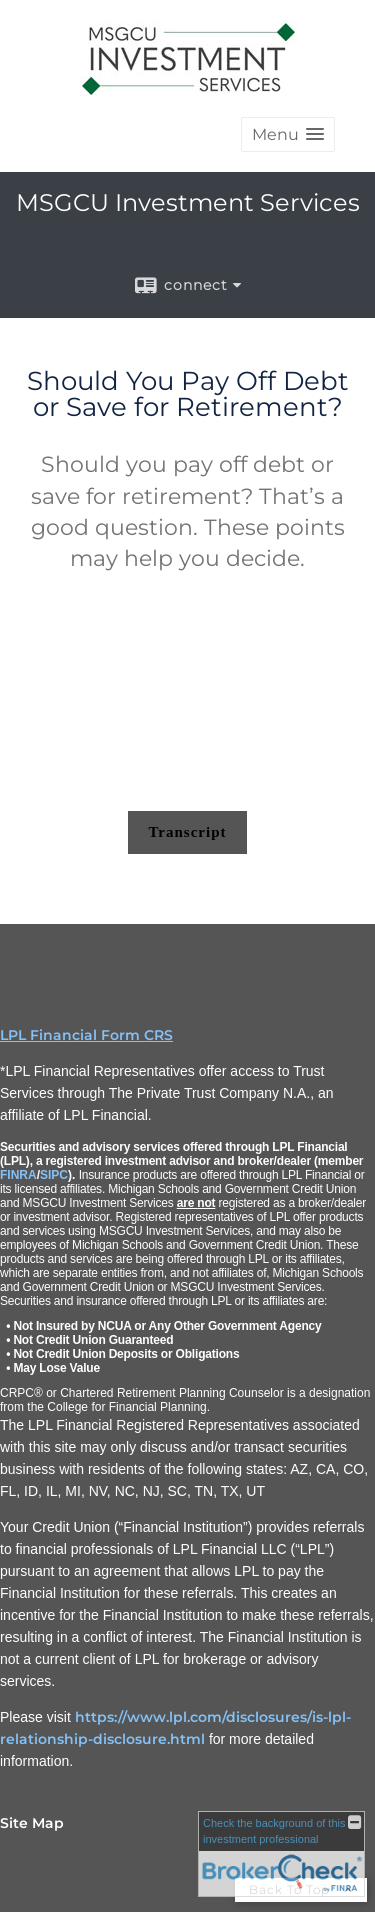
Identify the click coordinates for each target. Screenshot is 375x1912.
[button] (288, 134)
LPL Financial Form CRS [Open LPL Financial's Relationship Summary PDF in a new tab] (86, 1035)
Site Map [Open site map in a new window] (32, 1823)
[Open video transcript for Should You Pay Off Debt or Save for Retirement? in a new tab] (187, 832)
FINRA (18, 1175)
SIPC (54, 1175)
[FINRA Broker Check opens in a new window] (281, 1854)
